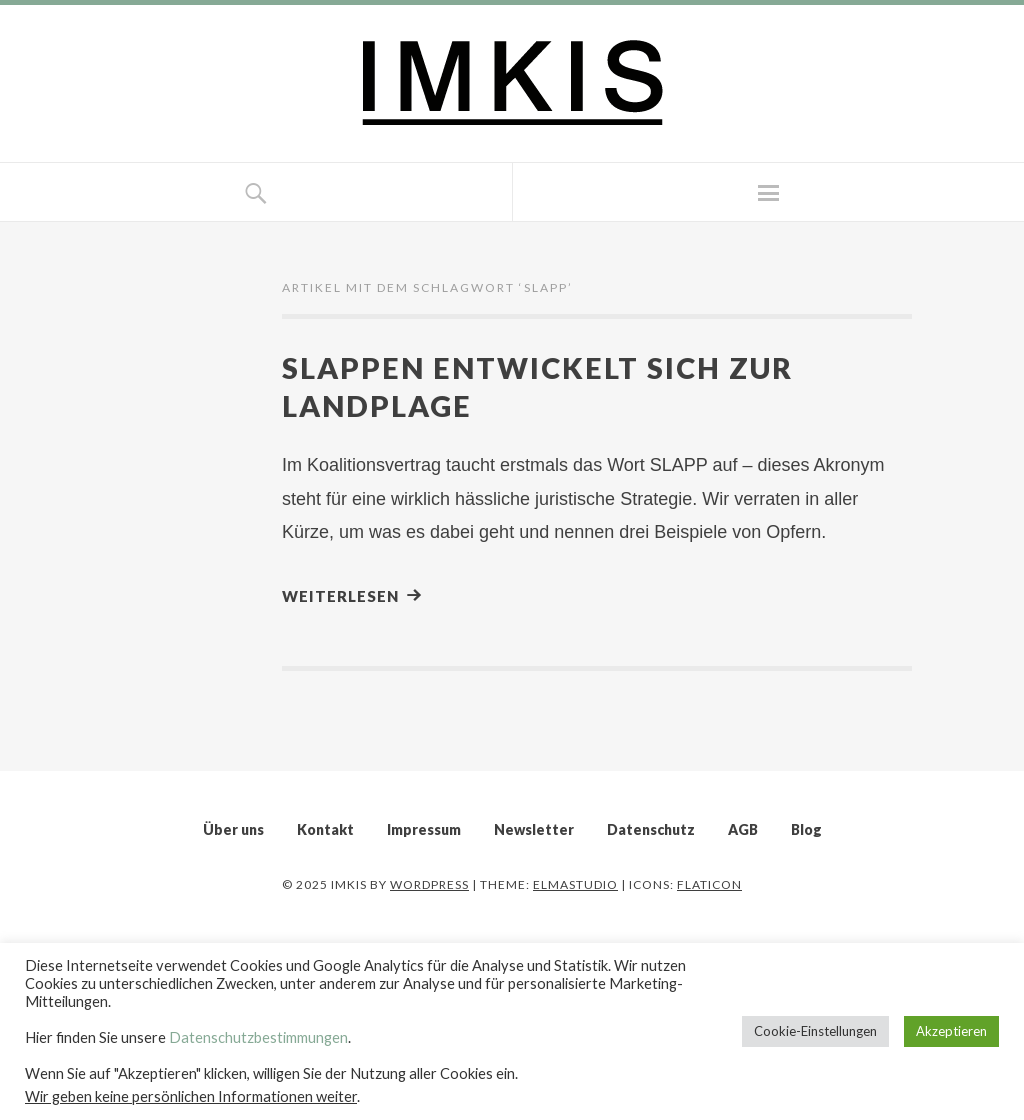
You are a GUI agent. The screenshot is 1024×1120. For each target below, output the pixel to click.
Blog (806, 829)
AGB (743, 829)
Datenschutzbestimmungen (258, 1037)
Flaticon (709, 884)
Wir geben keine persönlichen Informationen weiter (191, 1096)
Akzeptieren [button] (951, 1031)
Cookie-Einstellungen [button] (815, 1031)
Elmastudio (575, 884)
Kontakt (325, 829)
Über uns (233, 829)
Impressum (424, 829)
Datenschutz (651, 829)
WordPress (429, 884)
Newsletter (534, 829)
